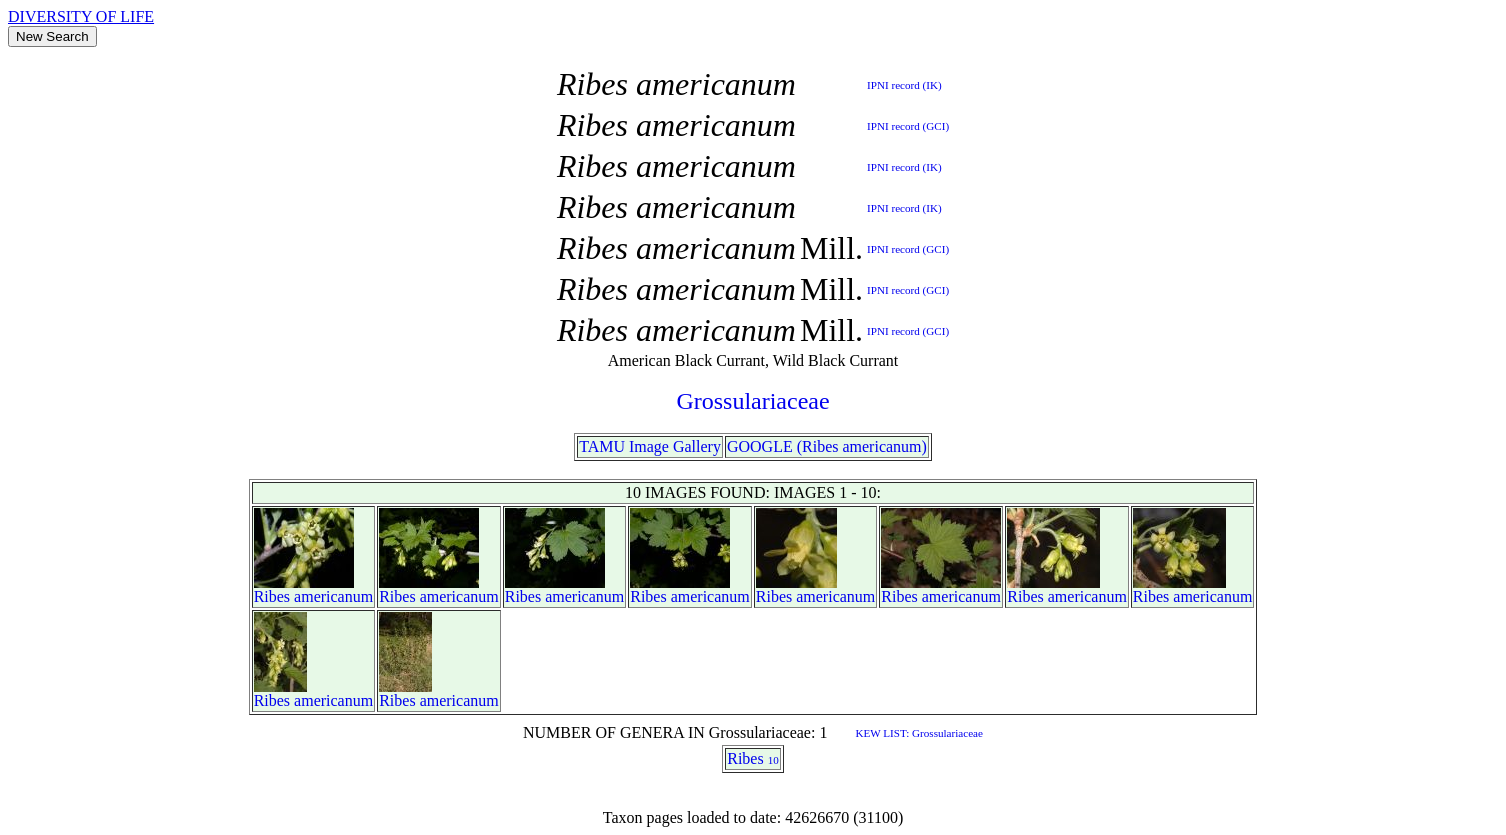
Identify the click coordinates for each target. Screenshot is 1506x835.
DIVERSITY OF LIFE (81, 16)
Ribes (272, 596)
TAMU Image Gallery (650, 446)
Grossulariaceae (752, 401)
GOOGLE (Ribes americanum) (827, 446)
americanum (333, 596)
